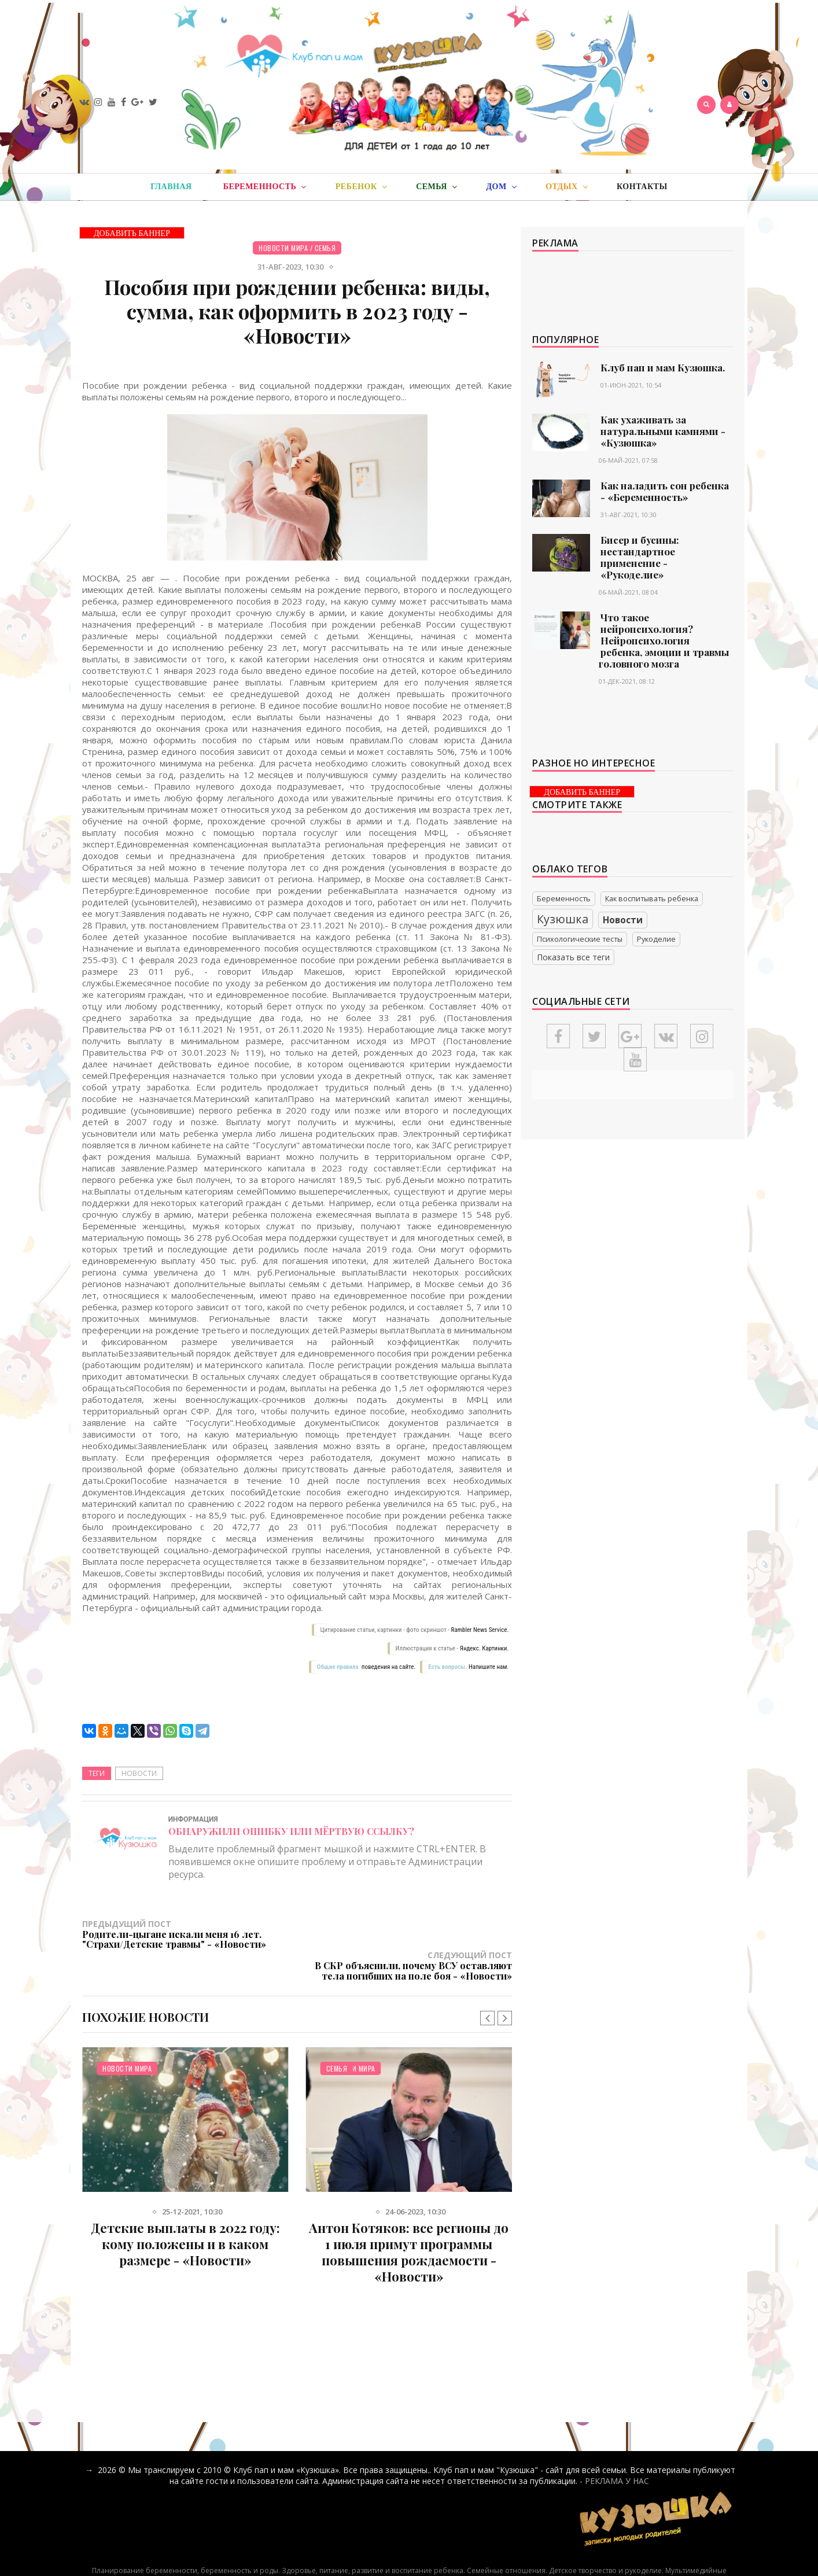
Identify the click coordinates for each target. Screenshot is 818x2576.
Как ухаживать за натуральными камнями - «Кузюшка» (662, 431)
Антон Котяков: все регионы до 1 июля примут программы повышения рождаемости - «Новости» (409, 2220)
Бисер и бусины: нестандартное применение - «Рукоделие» (639, 557)
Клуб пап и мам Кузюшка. (662, 367)
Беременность (564, 899)
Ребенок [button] (361, 186)
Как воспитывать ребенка (651, 899)
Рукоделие (656, 939)
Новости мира (283, 248)
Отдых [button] (567, 186)
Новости (139, 1773)
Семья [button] (436, 186)
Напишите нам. (489, 1667)
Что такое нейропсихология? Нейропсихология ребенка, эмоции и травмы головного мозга (664, 640)
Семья (325, 248)
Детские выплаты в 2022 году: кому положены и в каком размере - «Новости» (185, 2212)
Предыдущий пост (189, 1933)
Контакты (642, 186)
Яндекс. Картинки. (484, 1648)
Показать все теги (573, 957)
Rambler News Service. (480, 1630)
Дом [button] (501, 186)
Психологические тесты (579, 939)
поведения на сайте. (387, 1667)
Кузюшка (562, 919)
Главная (170, 186)
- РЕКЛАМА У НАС (614, 2449)
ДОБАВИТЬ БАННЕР (132, 233)
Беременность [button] (265, 186)
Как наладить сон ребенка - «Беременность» (664, 491)
